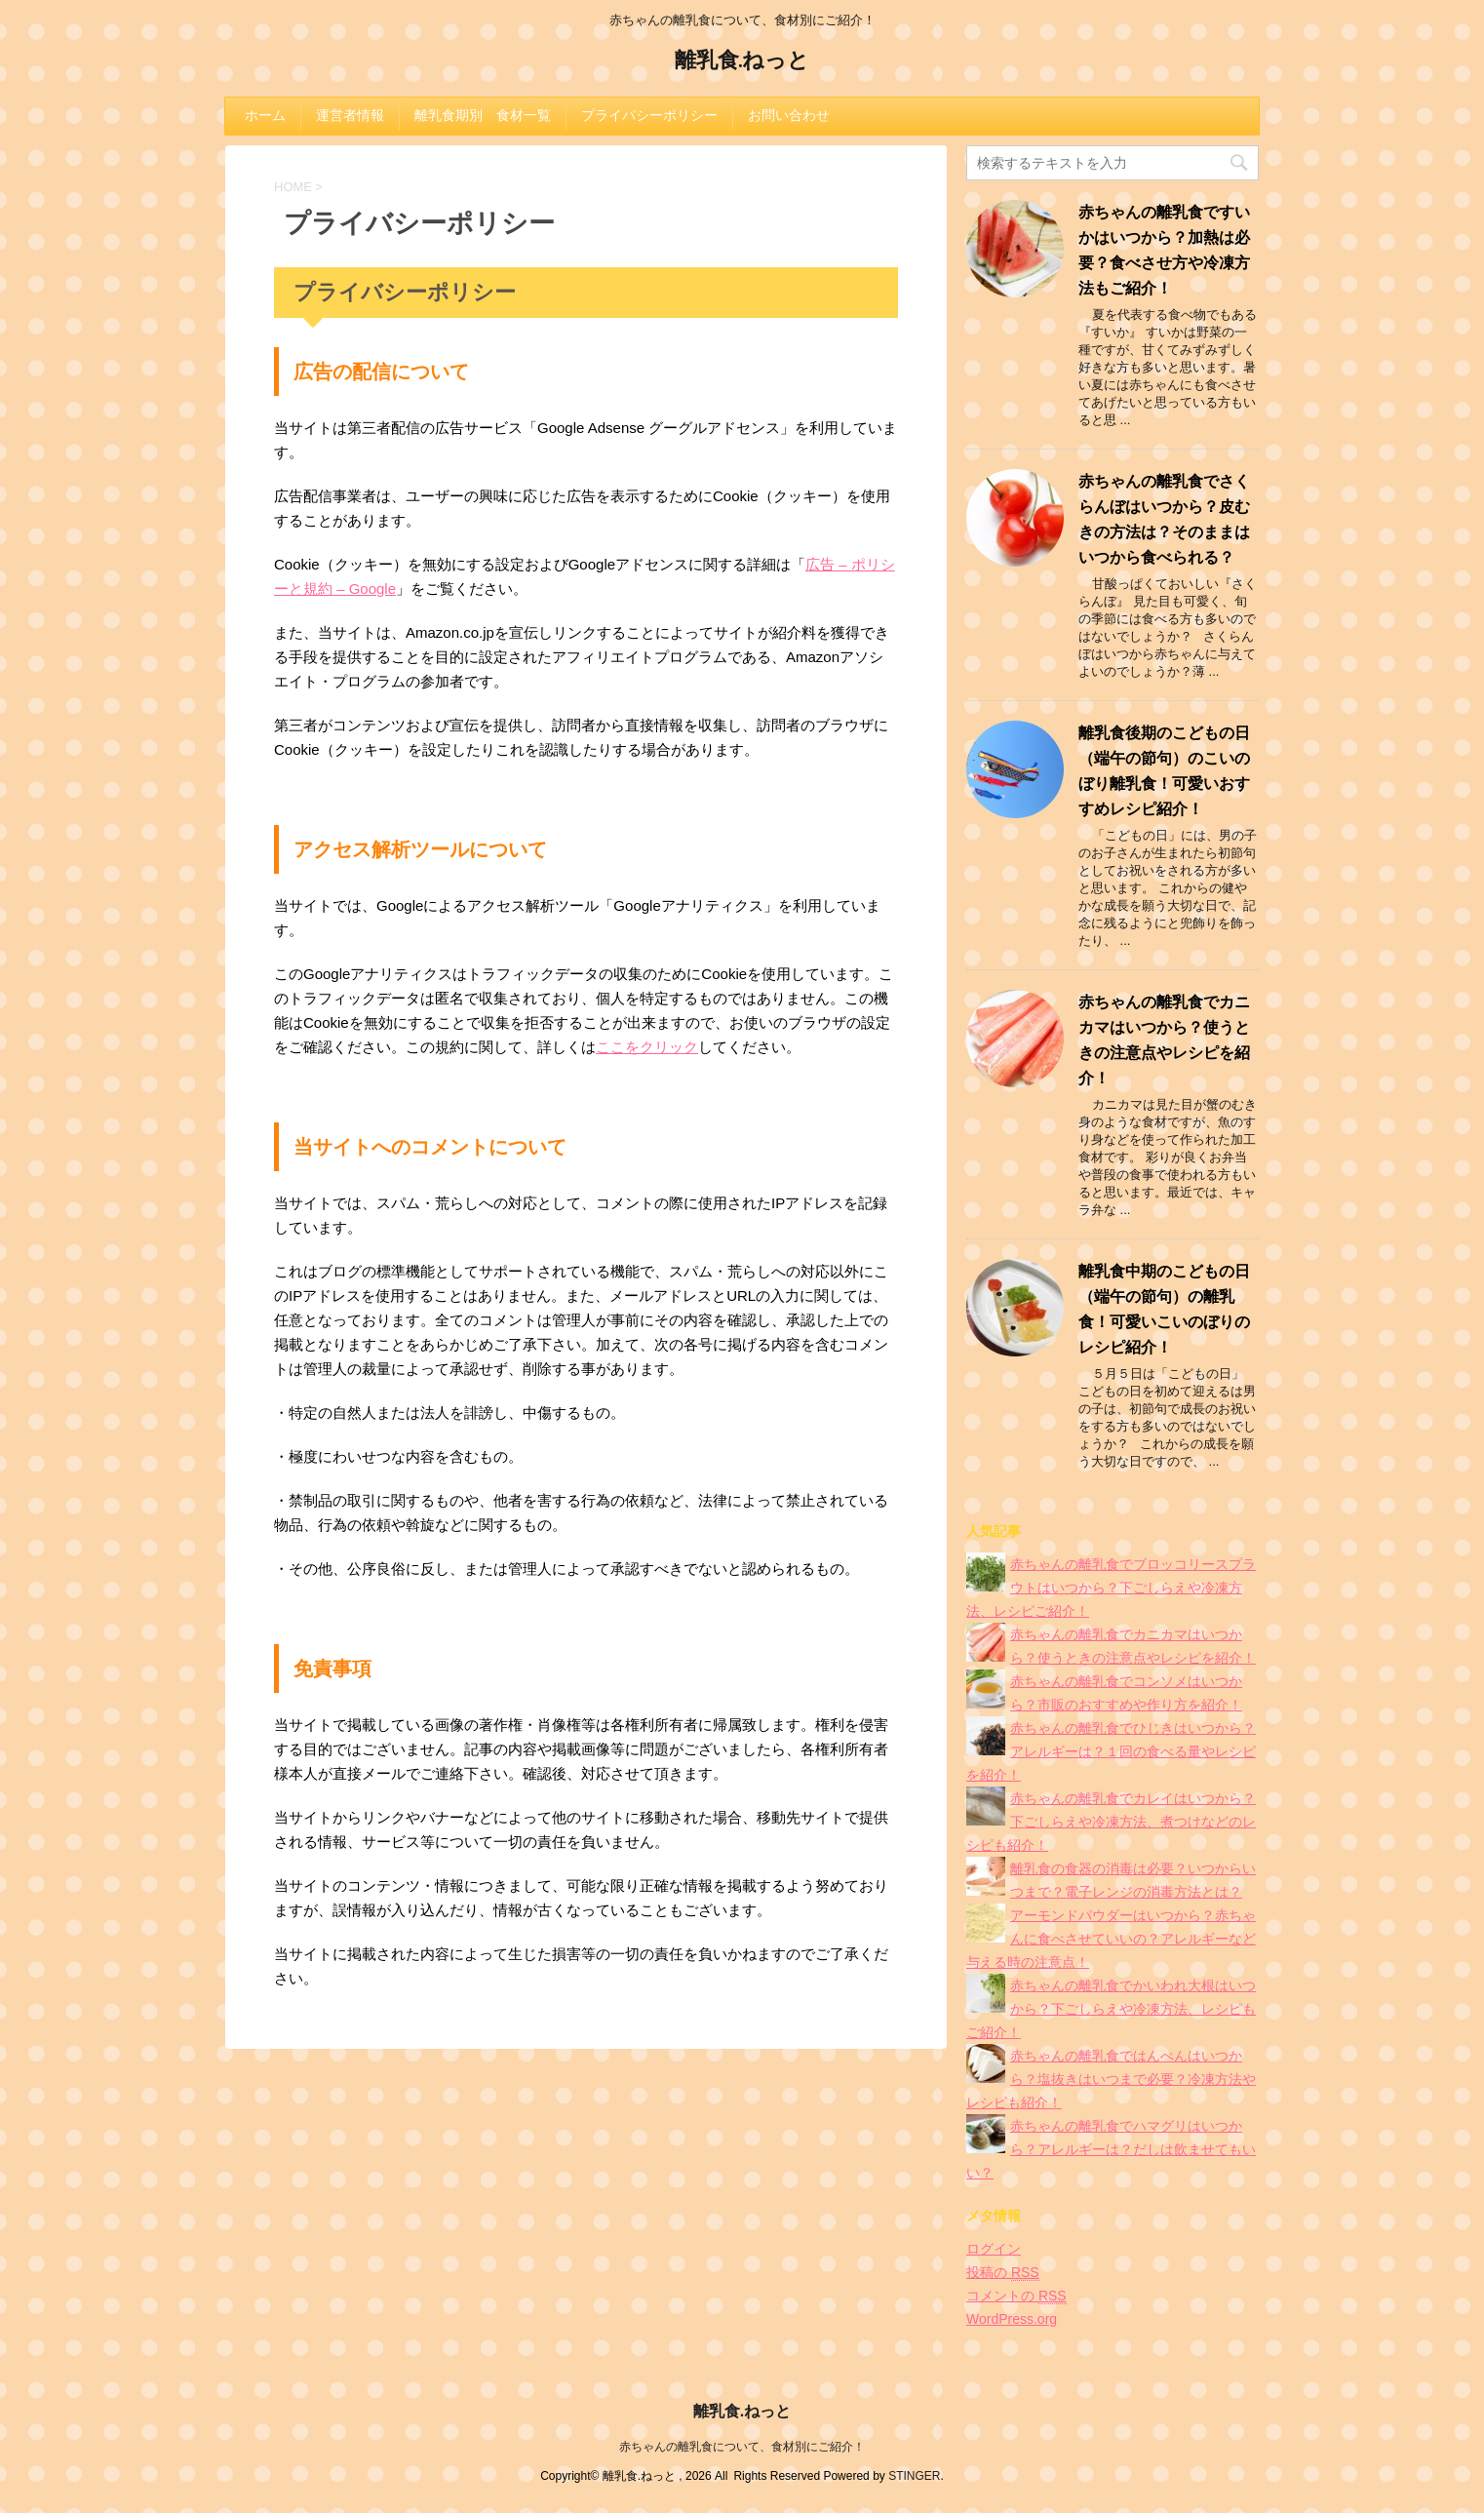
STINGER (914, 2476)
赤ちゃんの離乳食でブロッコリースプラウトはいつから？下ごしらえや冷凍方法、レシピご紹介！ (1111, 1587)
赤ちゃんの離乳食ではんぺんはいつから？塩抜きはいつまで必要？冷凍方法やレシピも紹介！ (1111, 2079)
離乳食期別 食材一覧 (482, 115)
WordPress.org (1011, 2319)
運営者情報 (350, 115)
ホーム (265, 115)
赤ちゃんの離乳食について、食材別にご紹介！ (742, 2447)
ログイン (993, 2249)
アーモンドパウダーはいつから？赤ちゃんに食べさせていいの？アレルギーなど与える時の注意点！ (1111, 1938)
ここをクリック (647, 1047)
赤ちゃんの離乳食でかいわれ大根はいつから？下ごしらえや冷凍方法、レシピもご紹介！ (1111, 2009)
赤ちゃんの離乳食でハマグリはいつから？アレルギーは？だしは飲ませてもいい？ (1111, 2149)
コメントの (1016, 2296)
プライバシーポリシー (649, 115)
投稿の (1002, 2272)
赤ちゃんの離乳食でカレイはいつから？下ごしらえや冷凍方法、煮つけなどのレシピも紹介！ (1111, 1821)
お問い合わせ (789, 115)
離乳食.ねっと (742, 62)
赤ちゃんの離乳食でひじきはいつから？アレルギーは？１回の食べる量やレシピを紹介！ (1111, 1751)
